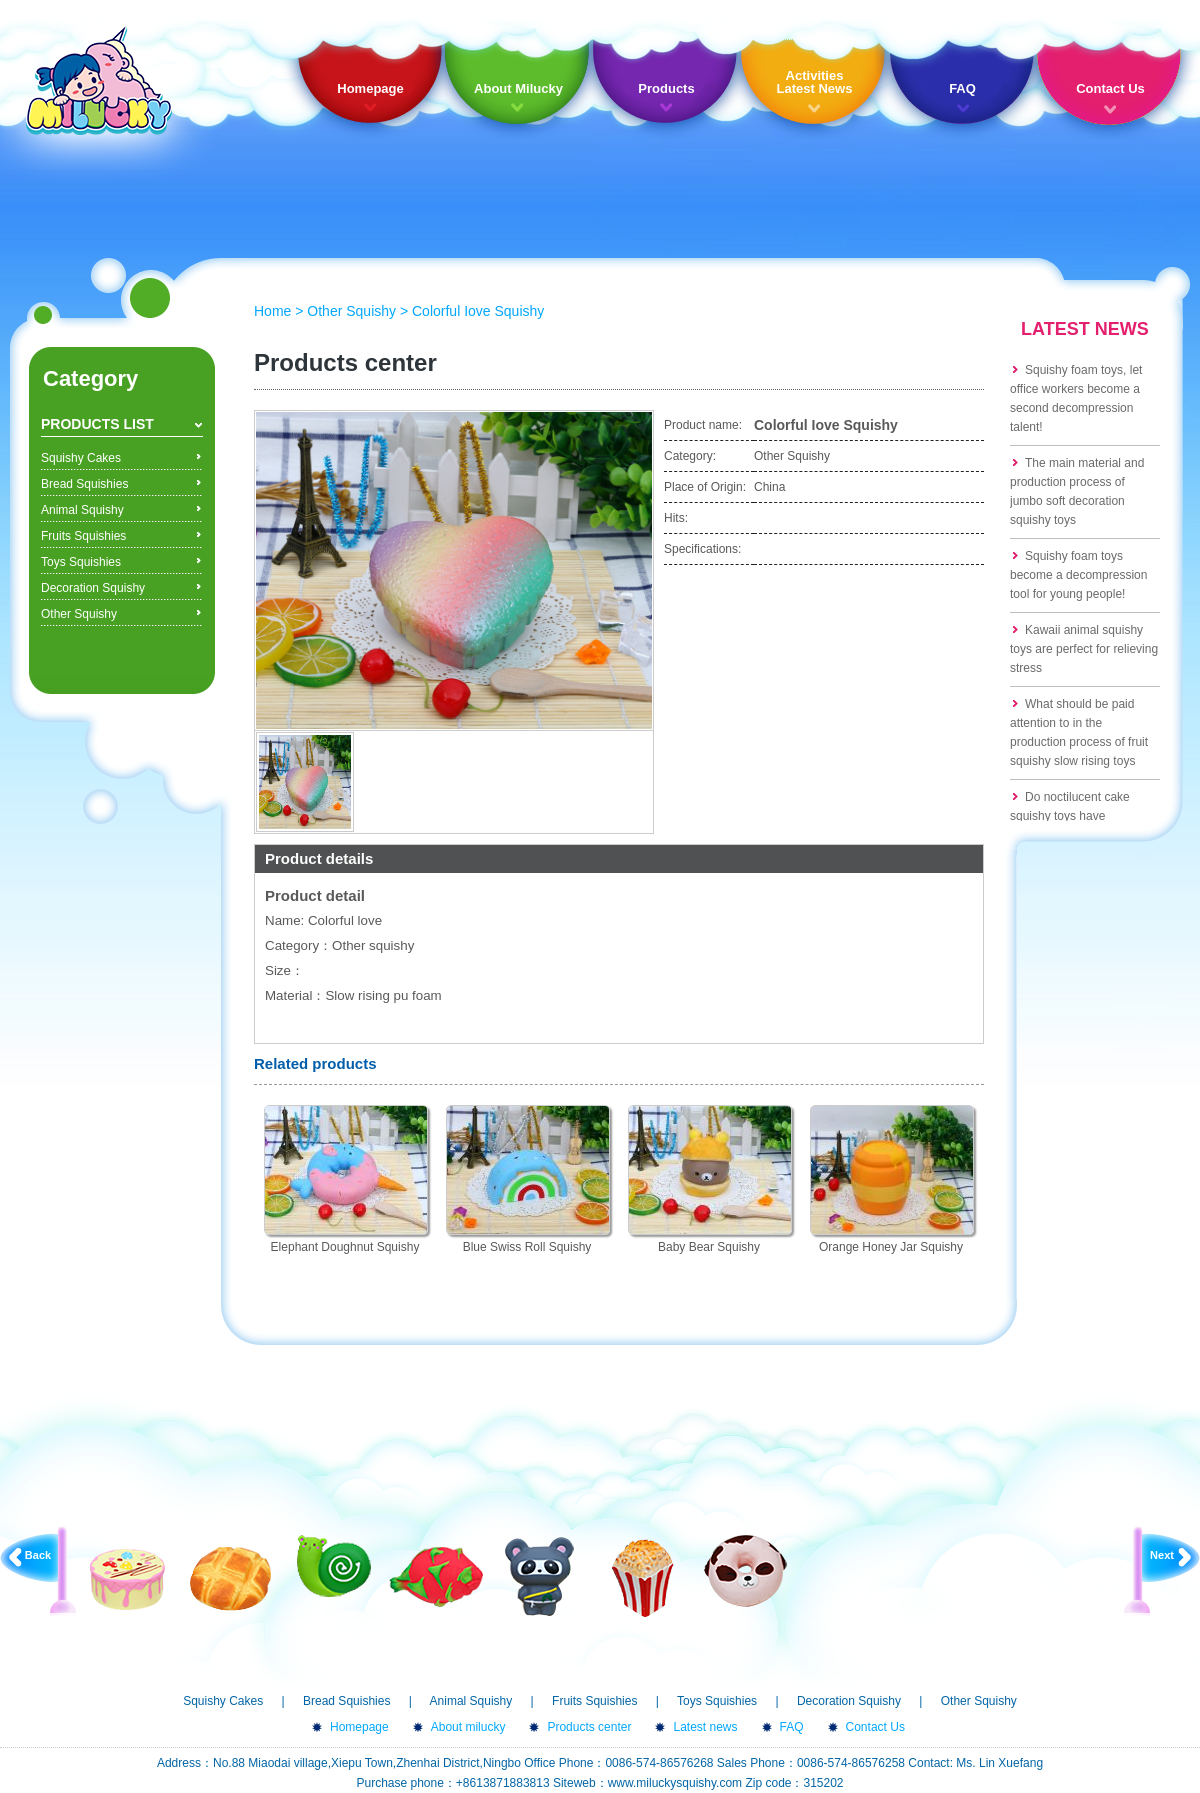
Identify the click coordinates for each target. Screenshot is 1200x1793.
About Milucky (518, 88)
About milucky (468, 1727)
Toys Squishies (81, 562)
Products (666, 88)
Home (272, 311)
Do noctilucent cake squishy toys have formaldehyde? (1070, 816)
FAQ (962, 88)
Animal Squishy (82, 510)
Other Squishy (79, 614)
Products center (589, 1727)
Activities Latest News (815, 82)
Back (38, 1555)
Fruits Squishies (83, 536)
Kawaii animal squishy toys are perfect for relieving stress (1084, 649)
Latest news (705, 1727)
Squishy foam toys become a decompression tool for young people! (1078, 575)
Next (1162, 1555)
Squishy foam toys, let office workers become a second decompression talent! (1076, 398)
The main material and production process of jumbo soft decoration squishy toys (1077, 491)
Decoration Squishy (93, 588)
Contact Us (1110, 88)
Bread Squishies (84, 484)
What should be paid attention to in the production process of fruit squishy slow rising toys (1079, 732)
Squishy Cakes (81, 458)
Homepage (370, 88)
